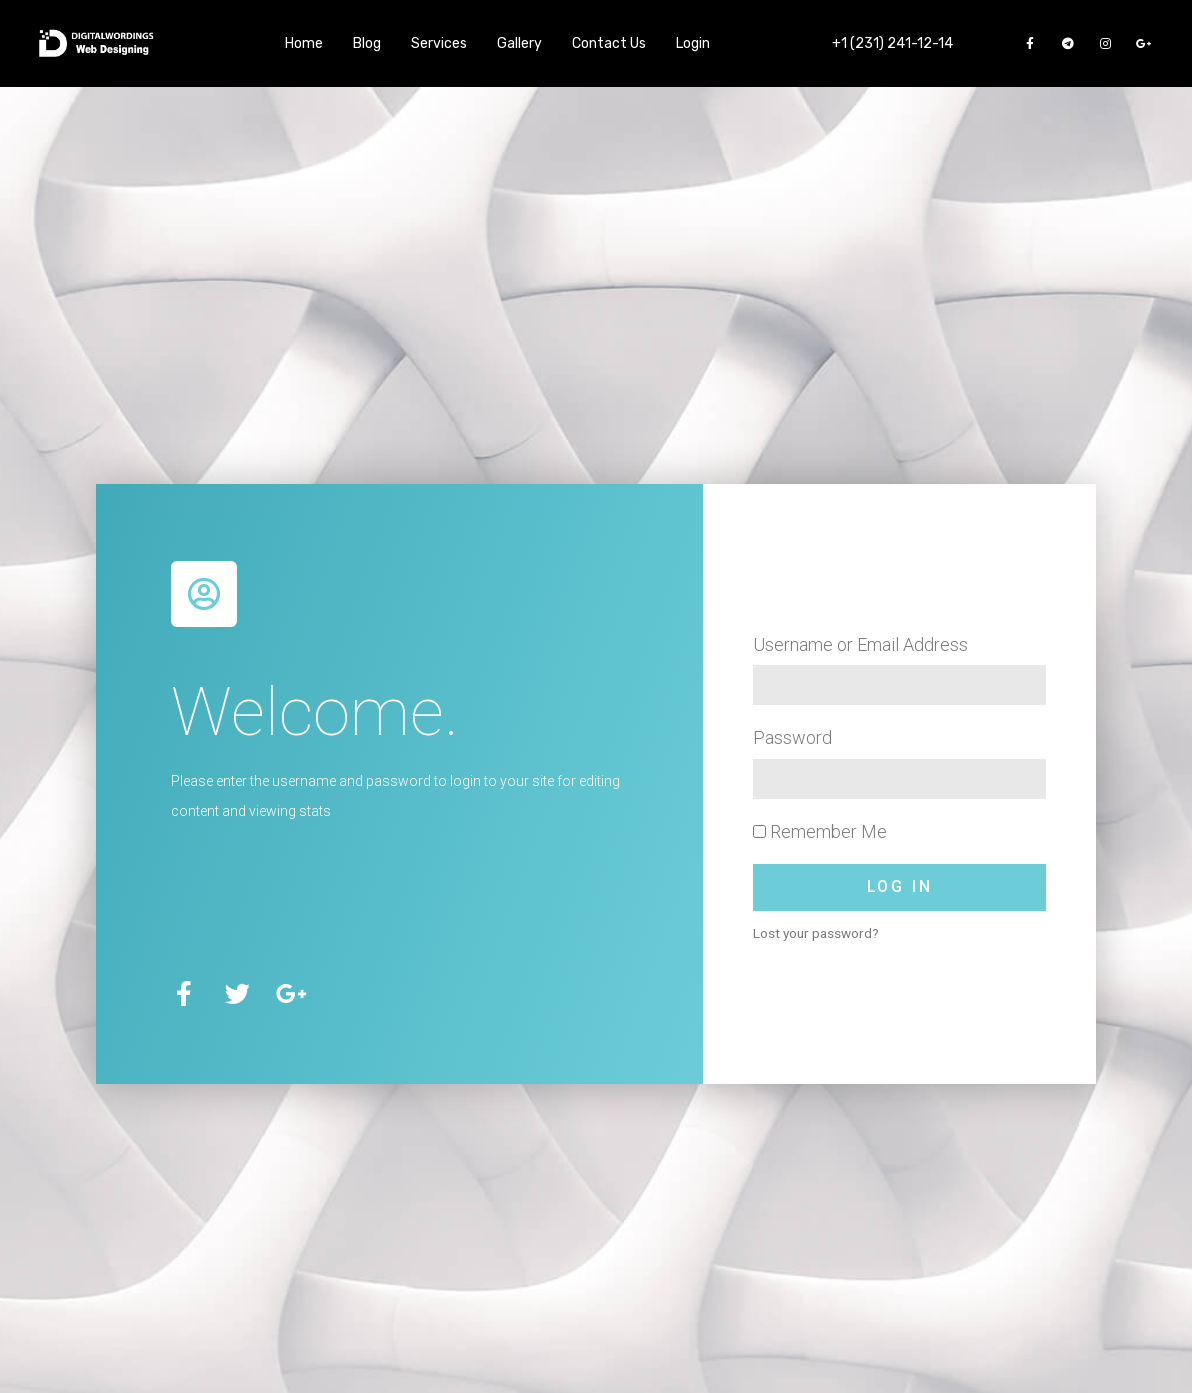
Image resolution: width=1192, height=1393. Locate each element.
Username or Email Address (860, 644)
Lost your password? (816, 933)
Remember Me (820, 831)
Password (792, 737)
